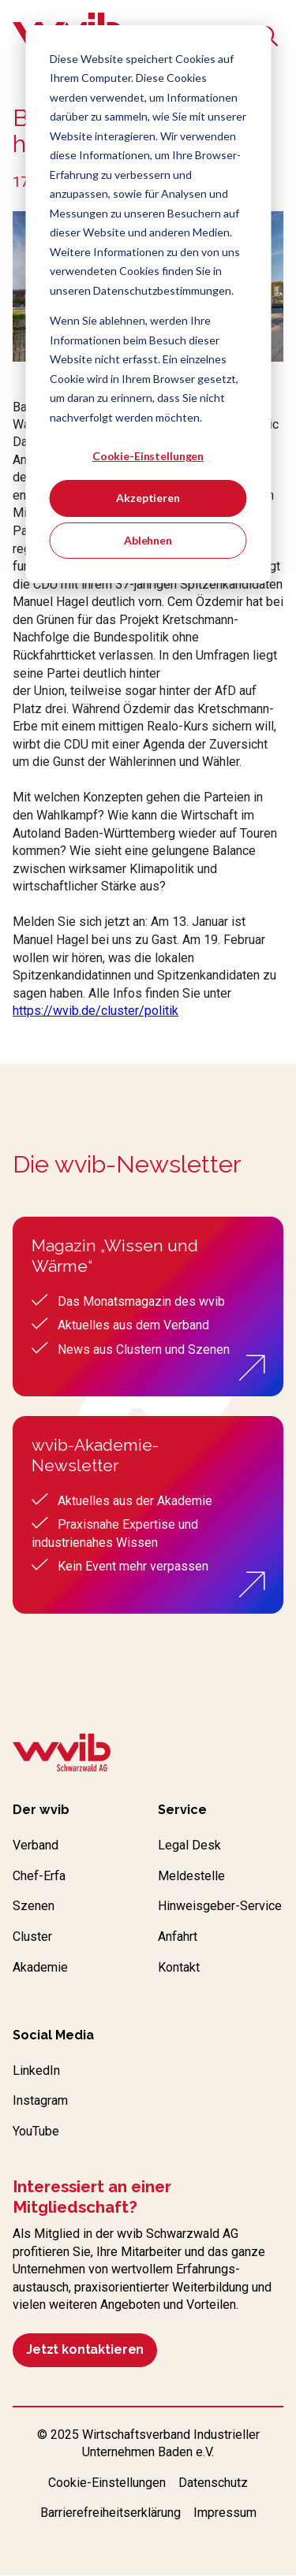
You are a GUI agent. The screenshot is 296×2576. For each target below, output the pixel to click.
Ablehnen (148, 540)
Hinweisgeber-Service (220, 1905)
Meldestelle (191, 1875)
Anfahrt (177, 1936)
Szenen (33, 1905)
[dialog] (148, 304)
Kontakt (179, 1967)
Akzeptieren (147, 497)
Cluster (32, 1936)
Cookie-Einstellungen (148, 456)
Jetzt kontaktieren (85, 2349)
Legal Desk (189, 1845)
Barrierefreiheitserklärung (110, 2512)
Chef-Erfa (39, 1875)
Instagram (40, 2100)
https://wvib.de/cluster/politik (95, 1010)
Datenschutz (213, 2482)
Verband (35, 1845)
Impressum (225, 2512)
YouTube (36, 2131)
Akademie (40, 1967)
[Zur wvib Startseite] (62, 1755)
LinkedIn (36, 2070)
